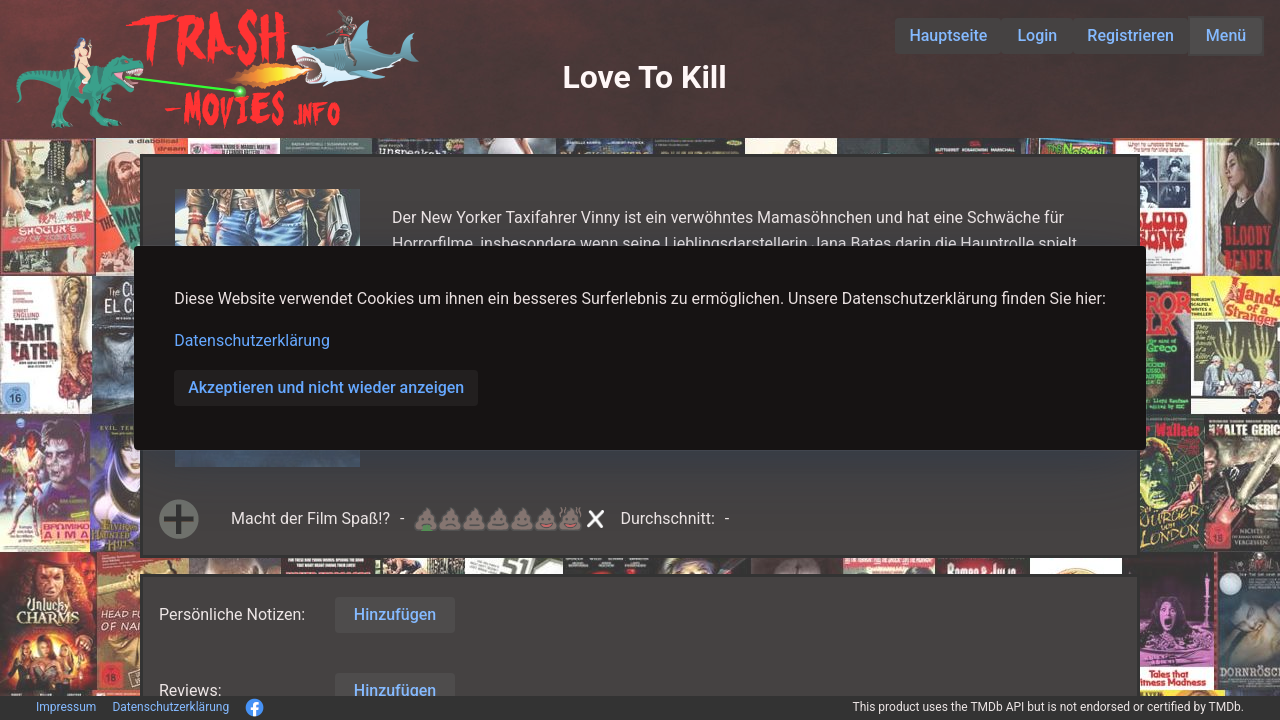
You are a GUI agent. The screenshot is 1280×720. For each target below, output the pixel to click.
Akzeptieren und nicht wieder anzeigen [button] (326, 387)
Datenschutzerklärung (252, 340)
